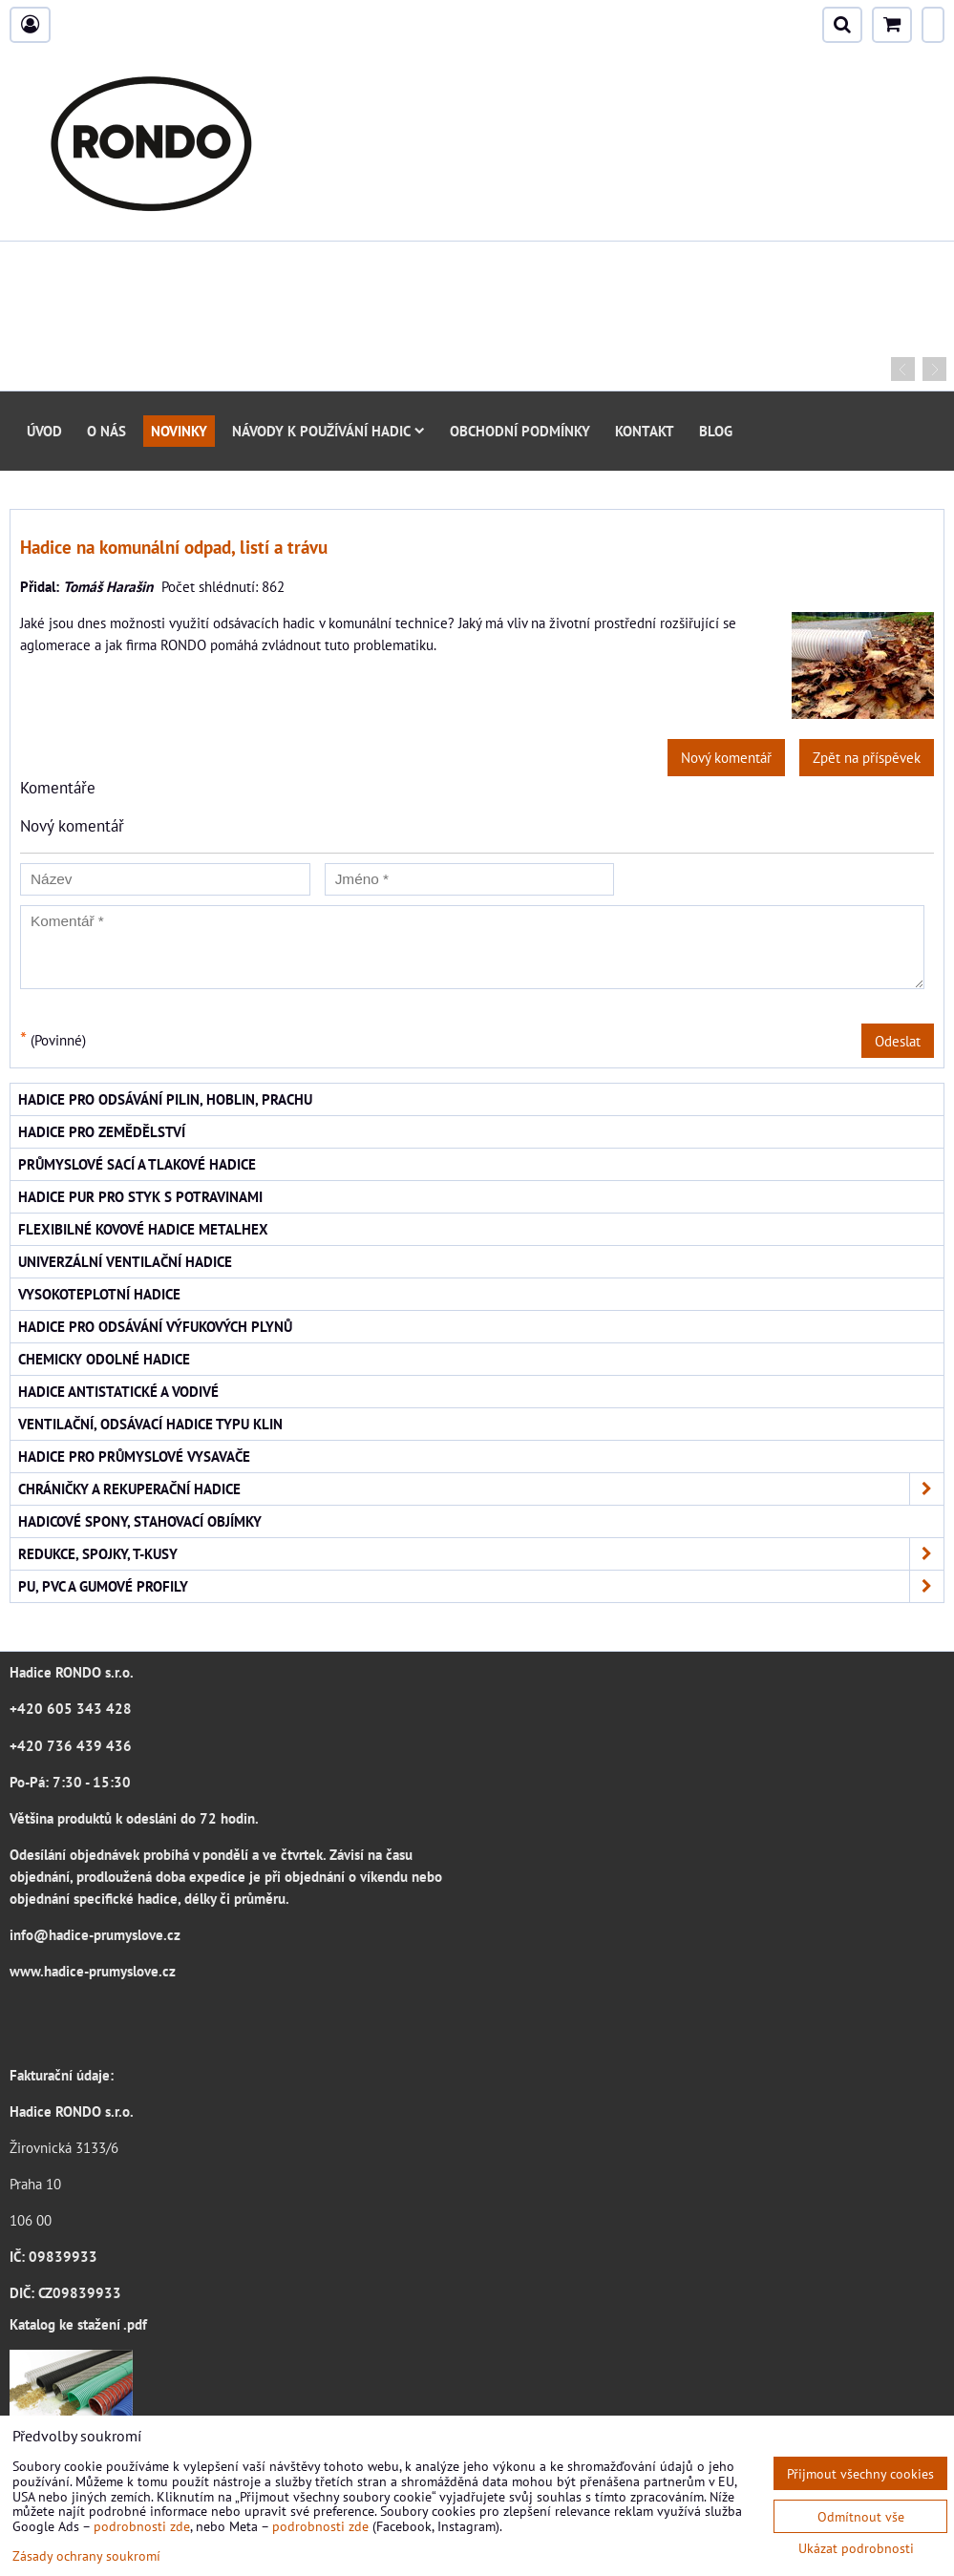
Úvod (44, 430)
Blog (715, 430)
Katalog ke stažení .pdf (78, 2323)
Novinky (179, 430)
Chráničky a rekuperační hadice (480, 1489)
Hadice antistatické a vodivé (118, 1391)
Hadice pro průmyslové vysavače (134, 1456)
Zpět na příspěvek (867, 757)
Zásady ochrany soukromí (86, 2555)
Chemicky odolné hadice (104, 1358)
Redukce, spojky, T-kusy (480, 1554)
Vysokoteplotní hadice (99, 1293)
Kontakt (644, 430)
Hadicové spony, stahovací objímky (140, 1521)
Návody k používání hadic (328, 430)
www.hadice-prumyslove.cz (93, 1970)
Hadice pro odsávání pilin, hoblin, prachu (165, 1099)
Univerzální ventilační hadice (125, 1261)
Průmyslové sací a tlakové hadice (137, 1163)
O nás (106, 430)
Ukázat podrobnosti (856, 2548)
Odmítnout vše (860, 2516)
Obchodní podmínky (520, 430)
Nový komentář (726, 757)
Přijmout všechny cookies (860, 2473)
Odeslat (898, 1040)
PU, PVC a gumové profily (480, 1586)
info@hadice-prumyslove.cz (95, 1934)
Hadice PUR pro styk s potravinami (140, 1196)
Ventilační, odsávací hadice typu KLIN (150, 1423)
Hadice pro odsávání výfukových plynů (155, 1326)
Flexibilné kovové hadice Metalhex (143, 1228)
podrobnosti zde (142, 2526)
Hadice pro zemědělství (101, 1131)
